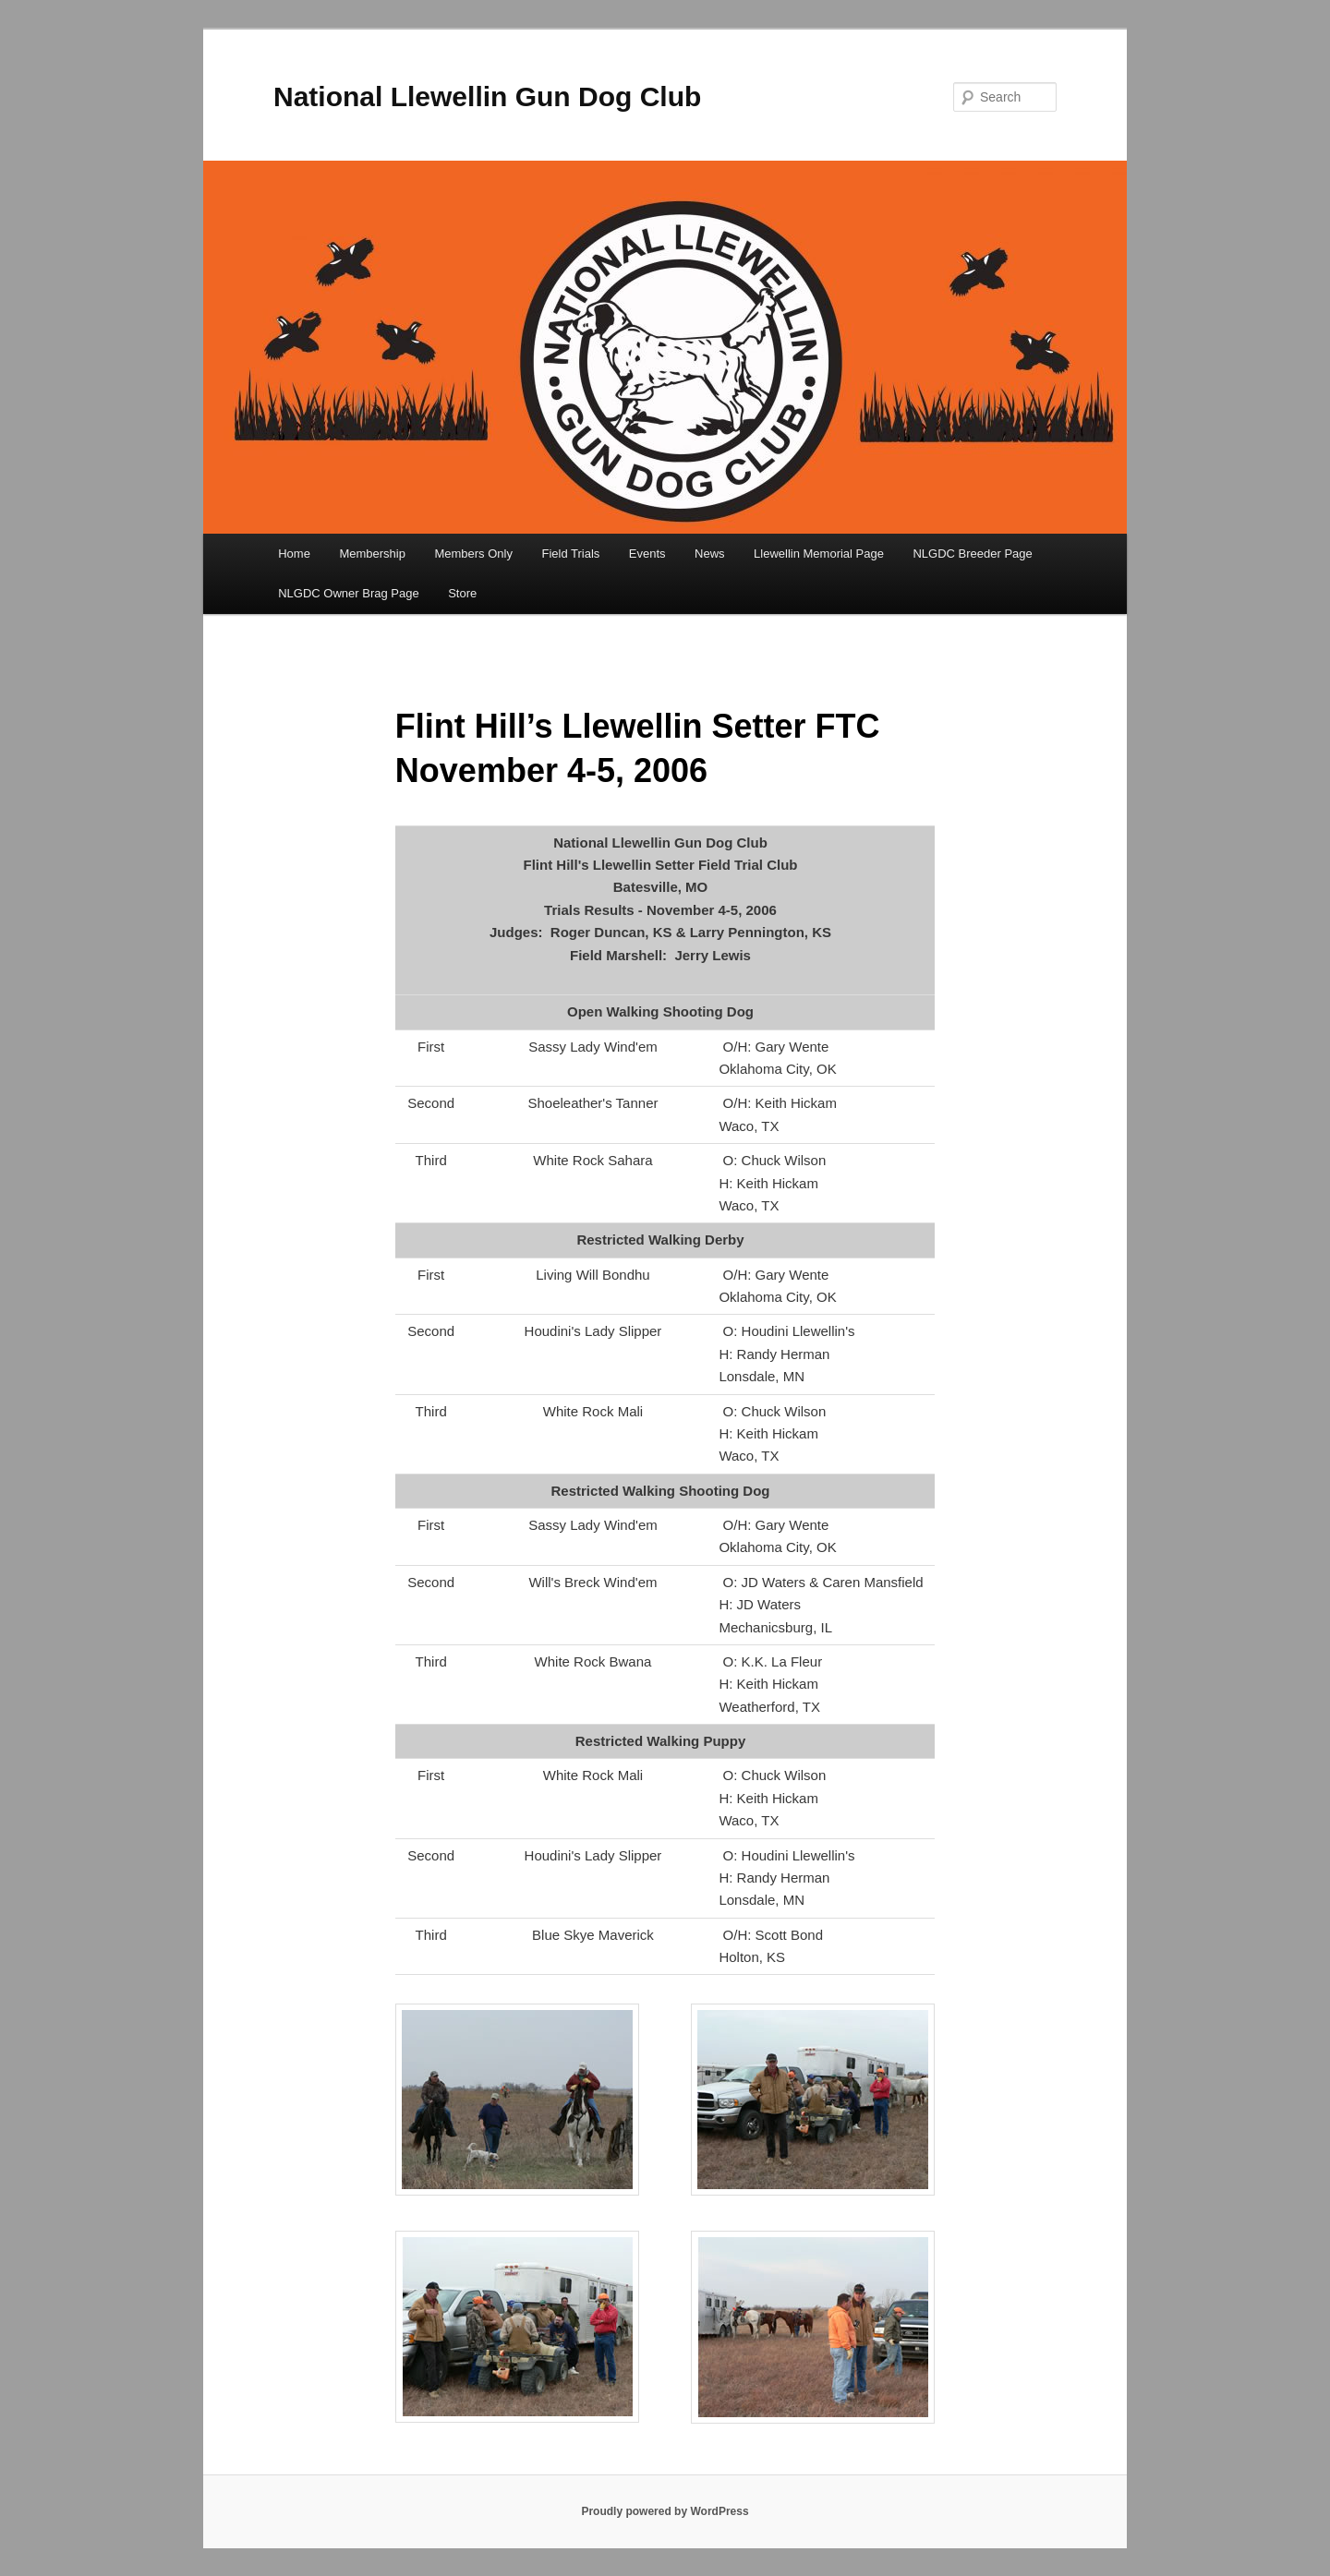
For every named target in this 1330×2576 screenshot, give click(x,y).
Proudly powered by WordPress (664, 2511)
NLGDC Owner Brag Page (348, 593)
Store (462, 593)
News (710, 553)
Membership (372, 553)
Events (647, 553)
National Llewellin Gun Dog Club (487, 96)
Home (294, 553)
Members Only (473, 553)
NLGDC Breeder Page (972, 553)
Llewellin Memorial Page (819, 553)
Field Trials (570, 553)
